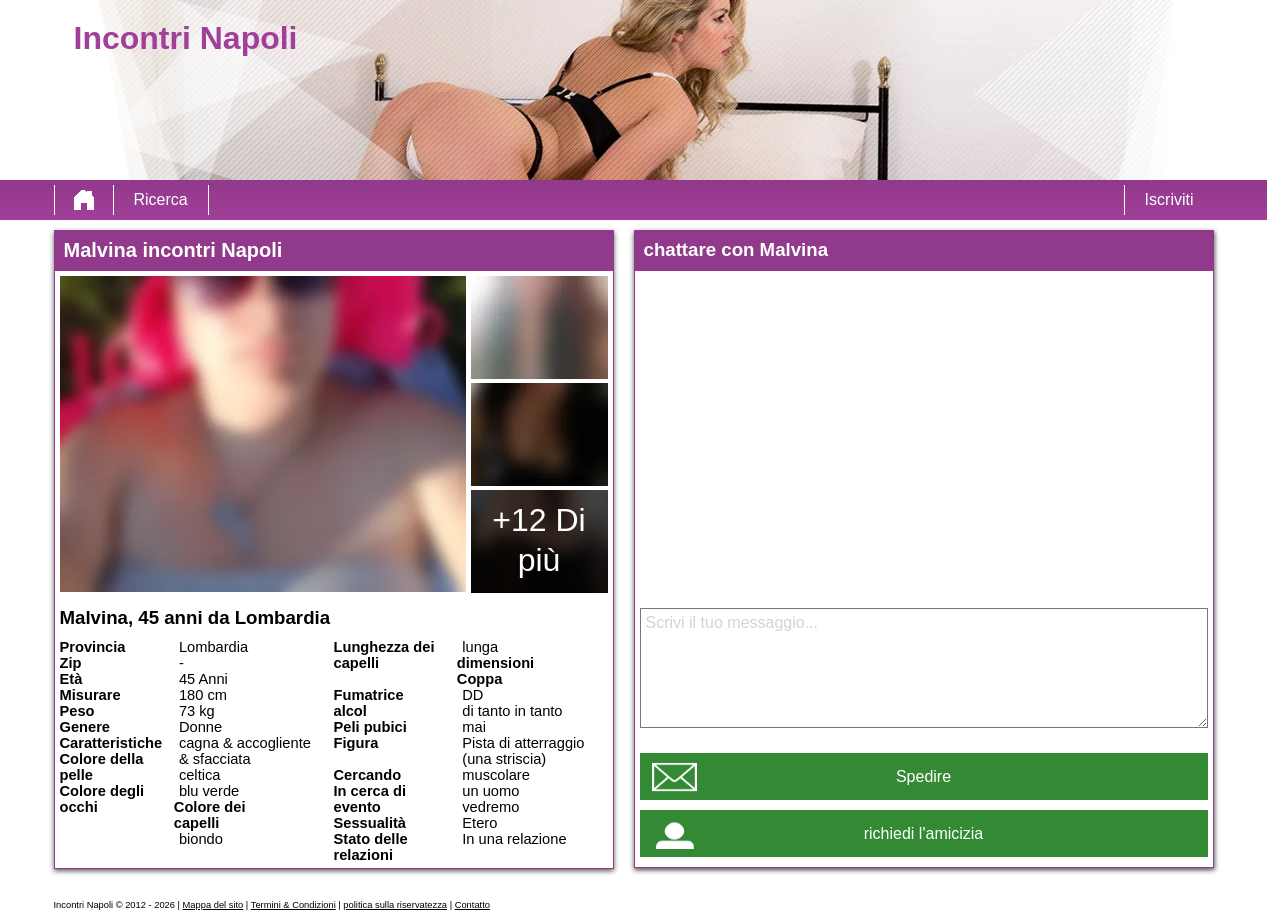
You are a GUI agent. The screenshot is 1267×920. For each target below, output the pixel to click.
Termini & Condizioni (293, 905)
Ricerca (161, 199)
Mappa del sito (213, 905)
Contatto (472, 905)
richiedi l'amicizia (924, 833)
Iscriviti (1169, 199)
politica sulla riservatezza (395, 905)
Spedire (923, 776)
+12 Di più (538, 540)
